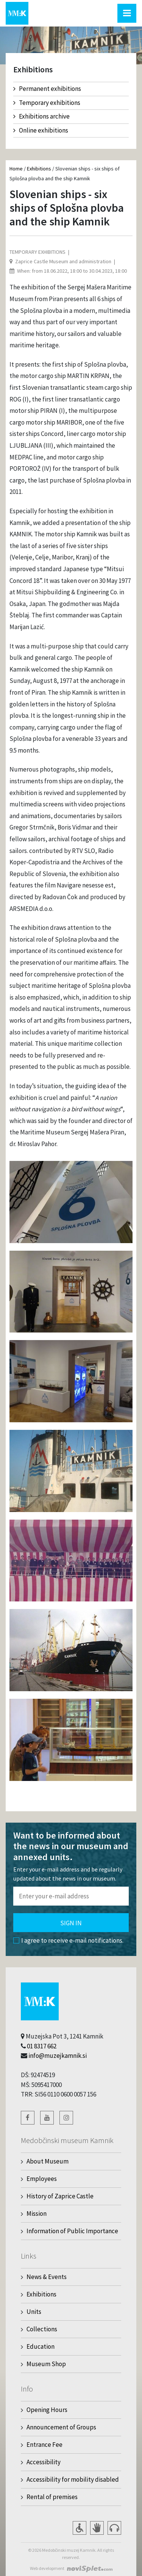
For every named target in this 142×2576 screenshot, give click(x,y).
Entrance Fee (44, 2444)
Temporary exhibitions (46, 102)
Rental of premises (52, 2497)
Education (41, 2346)
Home (16, 168)
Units (34, 2311)
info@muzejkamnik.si (57, 2055)
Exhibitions (39, 168)
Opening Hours (47, 2410)
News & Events (47, 2277)
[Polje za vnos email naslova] (71, 1896)
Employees (42, 2179)
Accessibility (44, 2462)
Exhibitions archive (41, 116)
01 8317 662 (41, 2046)
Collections (42, 2329)
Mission (37, 2213)
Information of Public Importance (72, 2231)
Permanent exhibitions (47, 88)
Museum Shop (46, 2364)
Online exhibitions (40, 130)
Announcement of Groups (61, 2427)
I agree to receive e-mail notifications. (68, 1940)
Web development (47, 2568)
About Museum (48, 2161)
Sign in (71, 1923)
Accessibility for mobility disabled (73, 2479)
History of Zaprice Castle (60, 2196)
